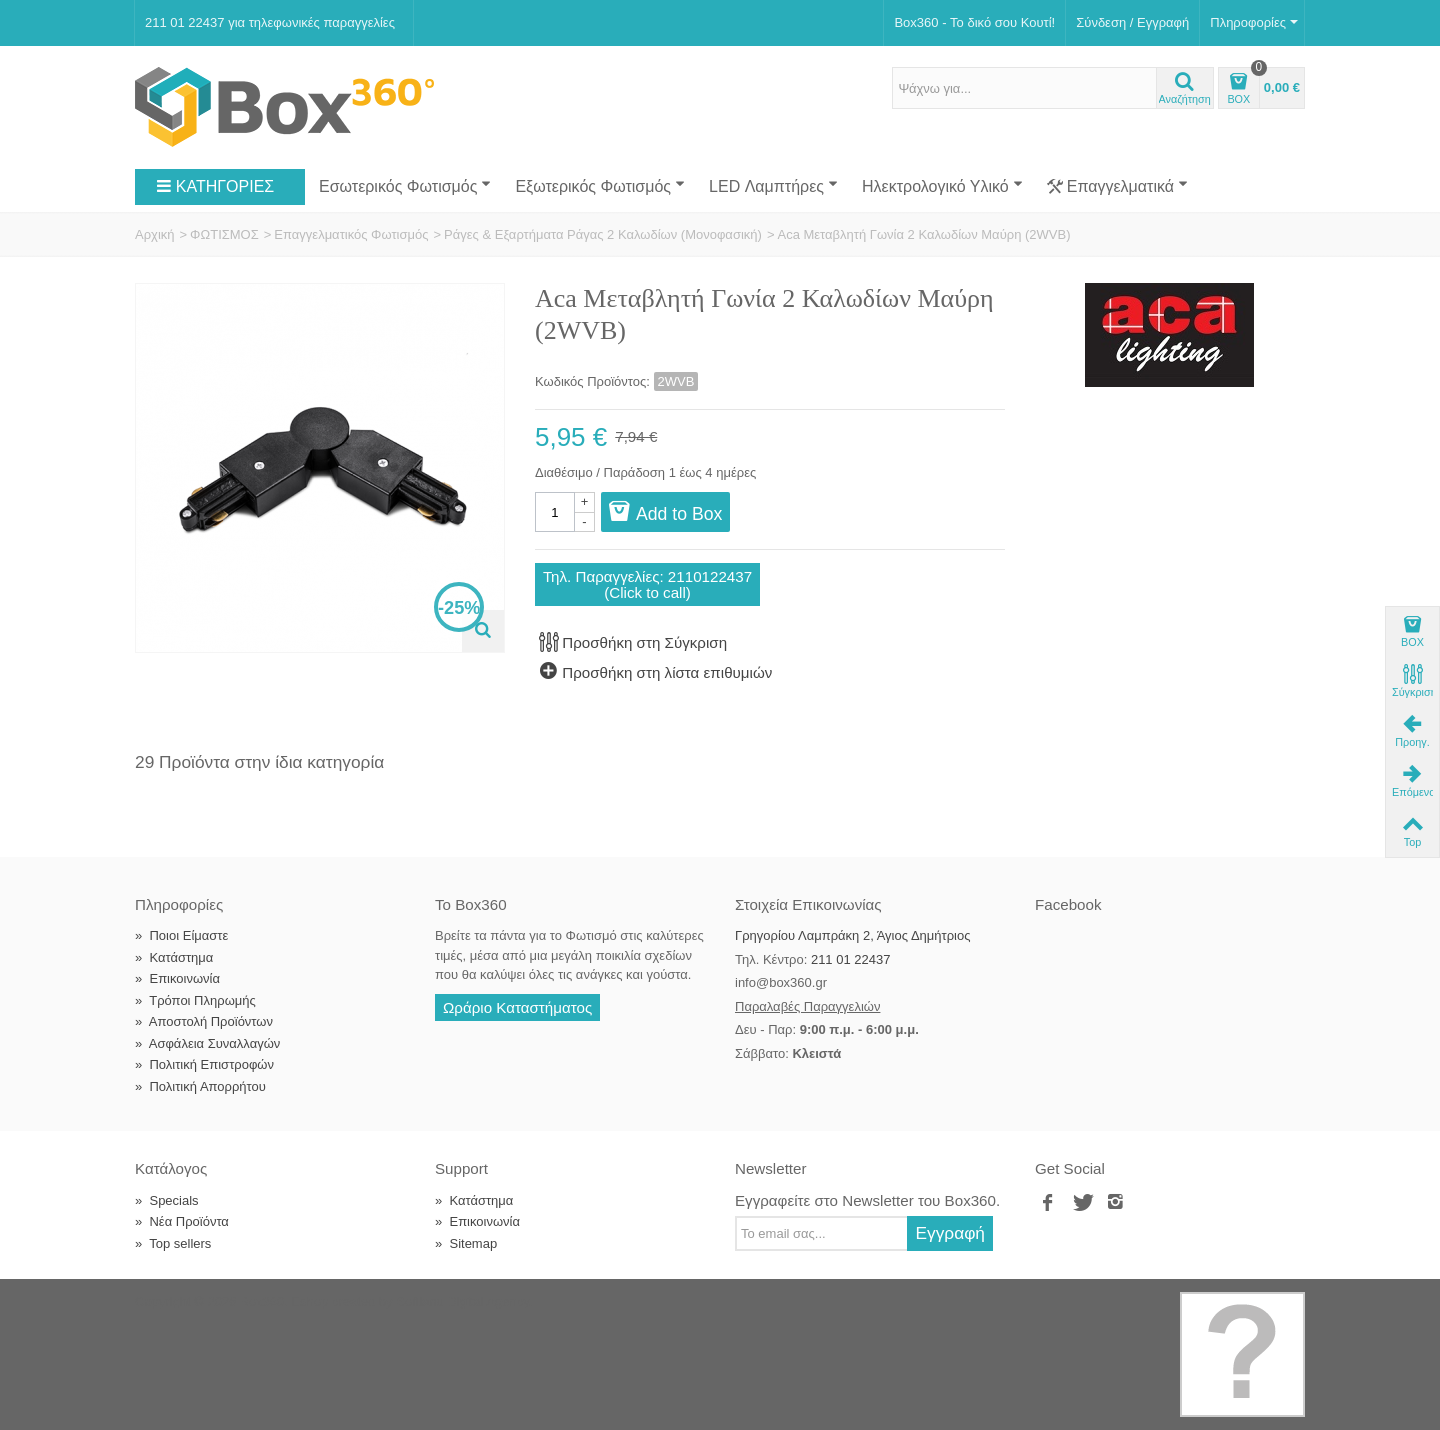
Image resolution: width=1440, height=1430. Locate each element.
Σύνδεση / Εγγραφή (1132, 22)
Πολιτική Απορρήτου (200, 1086)
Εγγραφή (950, 1233)
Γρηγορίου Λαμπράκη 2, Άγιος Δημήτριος (852, 935)
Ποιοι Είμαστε (181, 935)
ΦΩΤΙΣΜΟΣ (224, 234)
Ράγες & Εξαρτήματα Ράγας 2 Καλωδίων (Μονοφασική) (603, 234)
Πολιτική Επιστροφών (204, 1064)
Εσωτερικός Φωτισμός (405, 186)
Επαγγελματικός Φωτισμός (351, 234)
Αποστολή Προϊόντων (204, 1021)
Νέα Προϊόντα (182, 1221)
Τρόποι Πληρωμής (195, 1000)
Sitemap (466, 1243)
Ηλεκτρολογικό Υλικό (942, 186)
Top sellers (173, 1243)
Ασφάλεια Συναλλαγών (207, 1043)
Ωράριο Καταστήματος (517, 1007)
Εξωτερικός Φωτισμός (600, 186)
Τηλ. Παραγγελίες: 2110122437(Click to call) (647, 584)
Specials (167, 1200)
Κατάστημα (174, 957)
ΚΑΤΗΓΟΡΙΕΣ (215, 187)
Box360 (262, 1301)
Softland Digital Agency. (464, 1301)
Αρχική (155, 234)
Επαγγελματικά (1117, 187)
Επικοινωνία (177, 978)
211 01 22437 (851, 959)
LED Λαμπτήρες (773, 186)
